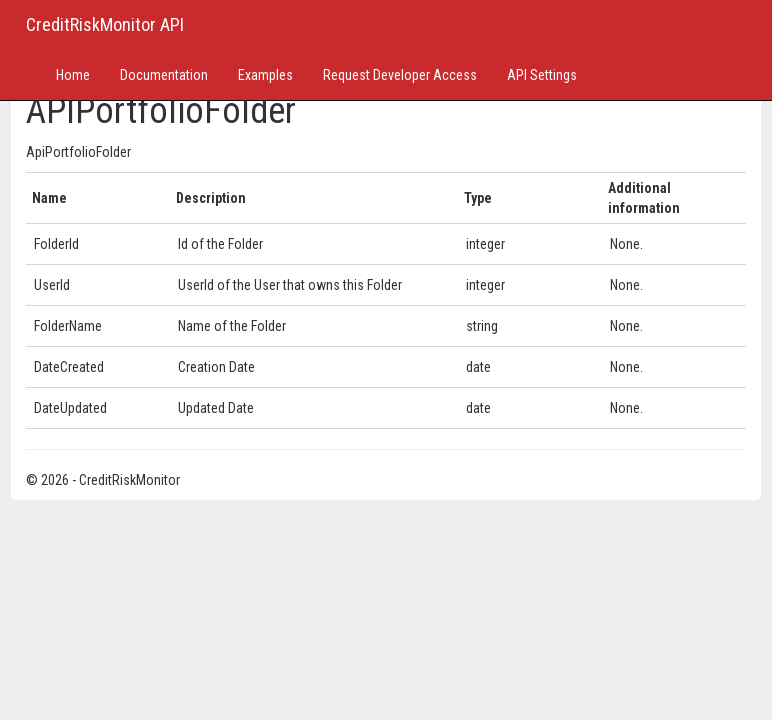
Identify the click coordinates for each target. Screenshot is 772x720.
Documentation (164, 75)
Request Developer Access (400, 75)
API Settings (542, 75)
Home (73, 75)
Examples (265, 75)
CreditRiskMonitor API (105, 24)
